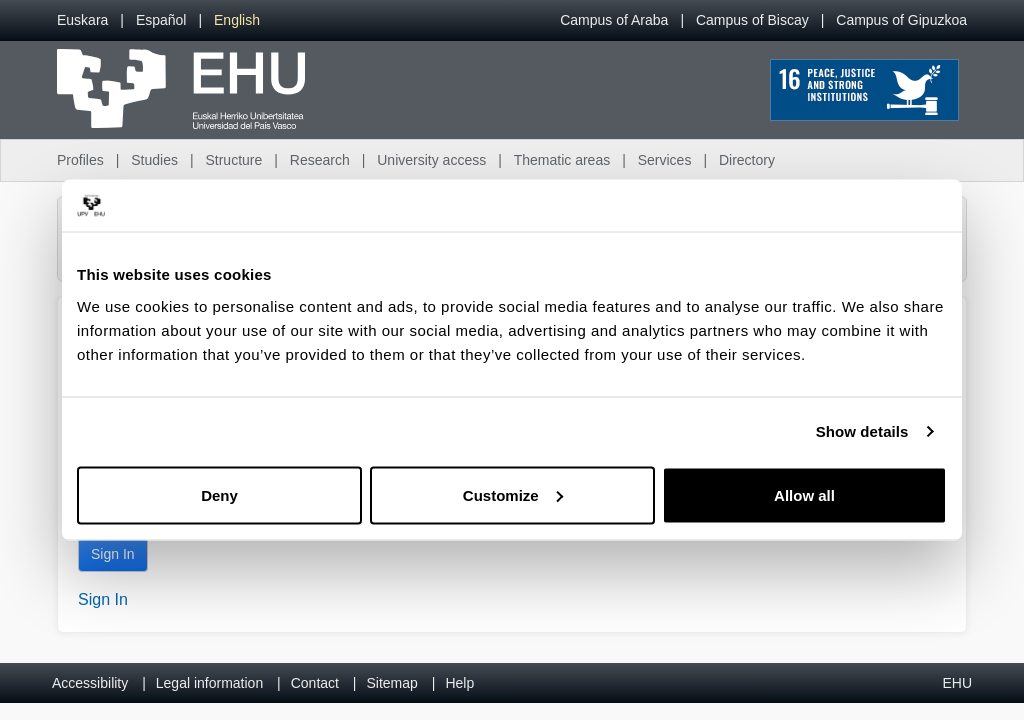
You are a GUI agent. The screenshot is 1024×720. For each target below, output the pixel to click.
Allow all (804, 494)
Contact (315, 683)
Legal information (209, 683)
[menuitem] (82, 20)
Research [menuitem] (320, 160)
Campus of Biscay (752, 20)
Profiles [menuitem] (80, 160)
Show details (862, 431)
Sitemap (392, 683)
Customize (513, 494)
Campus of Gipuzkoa (901, 20)
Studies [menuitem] (154, 160)
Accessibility (90, 683)
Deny (219, 494)
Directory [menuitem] (747, 160)
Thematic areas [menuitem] (562, 160)
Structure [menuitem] (233, 160)
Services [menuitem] (665, 160)
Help (459, 683)
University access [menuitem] (431, 160)
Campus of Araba (614, 20)
